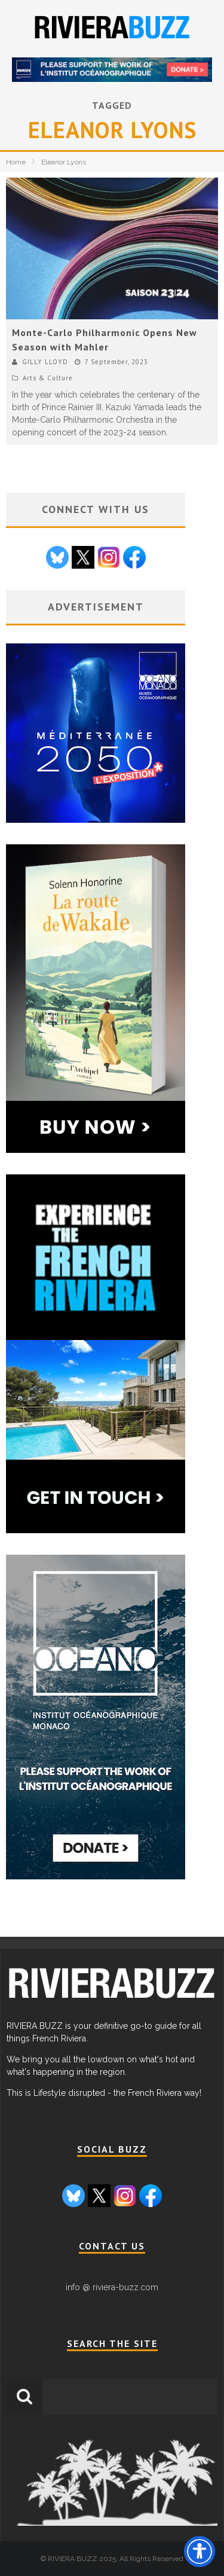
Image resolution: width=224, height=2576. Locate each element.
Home (16, 162)
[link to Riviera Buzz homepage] (111, 2001)
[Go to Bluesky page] (57, 559)
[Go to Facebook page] (134, 559)
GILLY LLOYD (45, 362)
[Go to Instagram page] (108, 559)
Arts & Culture (48, 378)
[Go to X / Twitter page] (83, 559)
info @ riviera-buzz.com (112, 2287)
